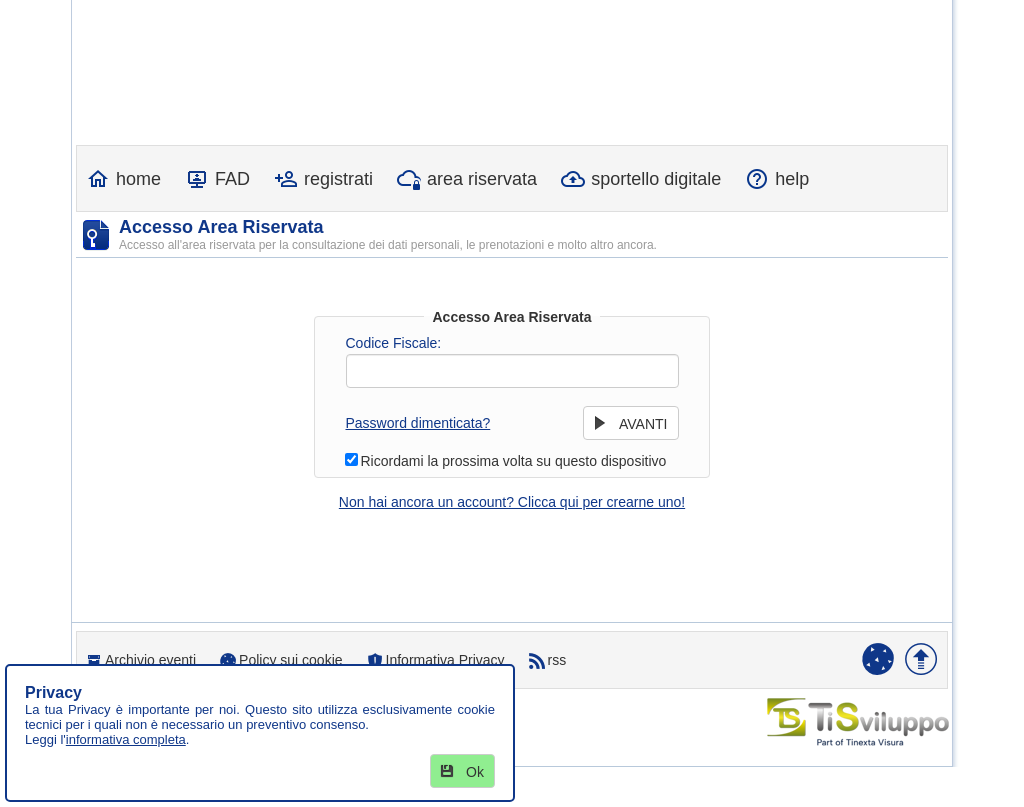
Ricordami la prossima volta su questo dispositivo (514, 461)
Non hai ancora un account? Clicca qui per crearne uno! (512, 502)
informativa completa (126, 739)
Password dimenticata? (418, 423)
